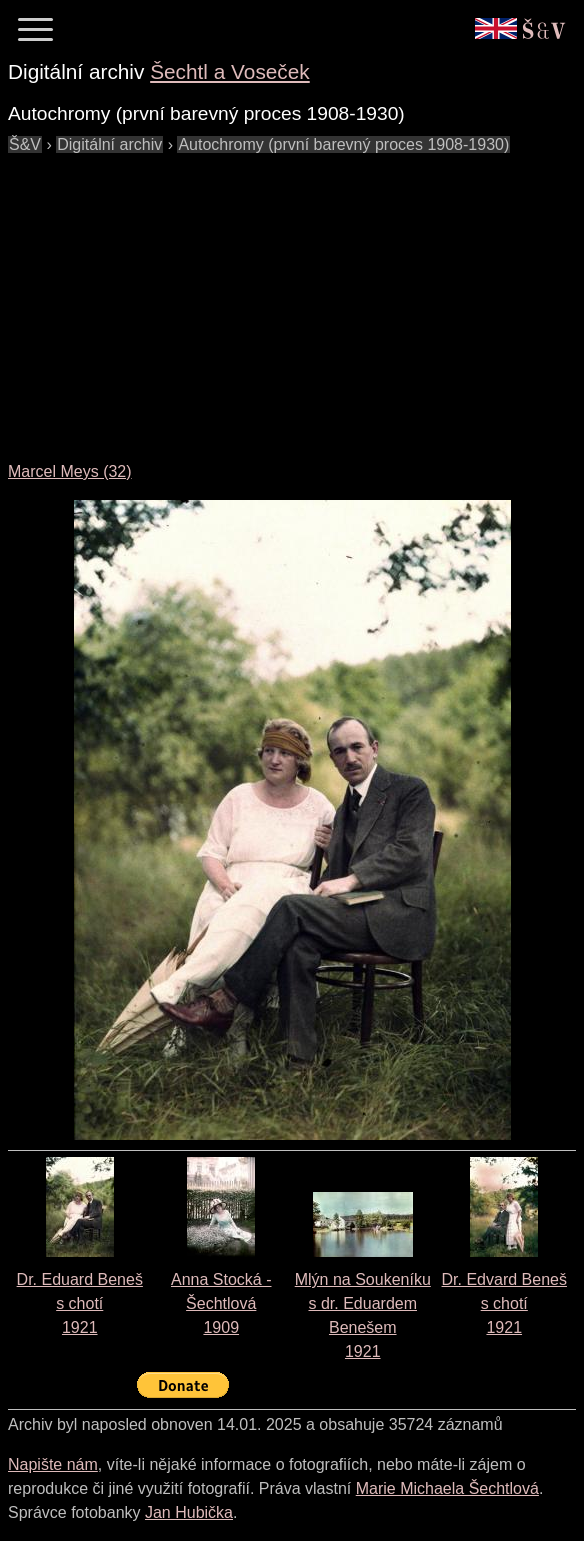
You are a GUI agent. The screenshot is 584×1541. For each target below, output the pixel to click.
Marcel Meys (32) (70, 471)
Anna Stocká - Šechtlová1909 (221, 1303)
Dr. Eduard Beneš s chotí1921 (80, 1303)
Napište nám (53, 1464)
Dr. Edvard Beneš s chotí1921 (504, 1303)
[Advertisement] (296, 297)
